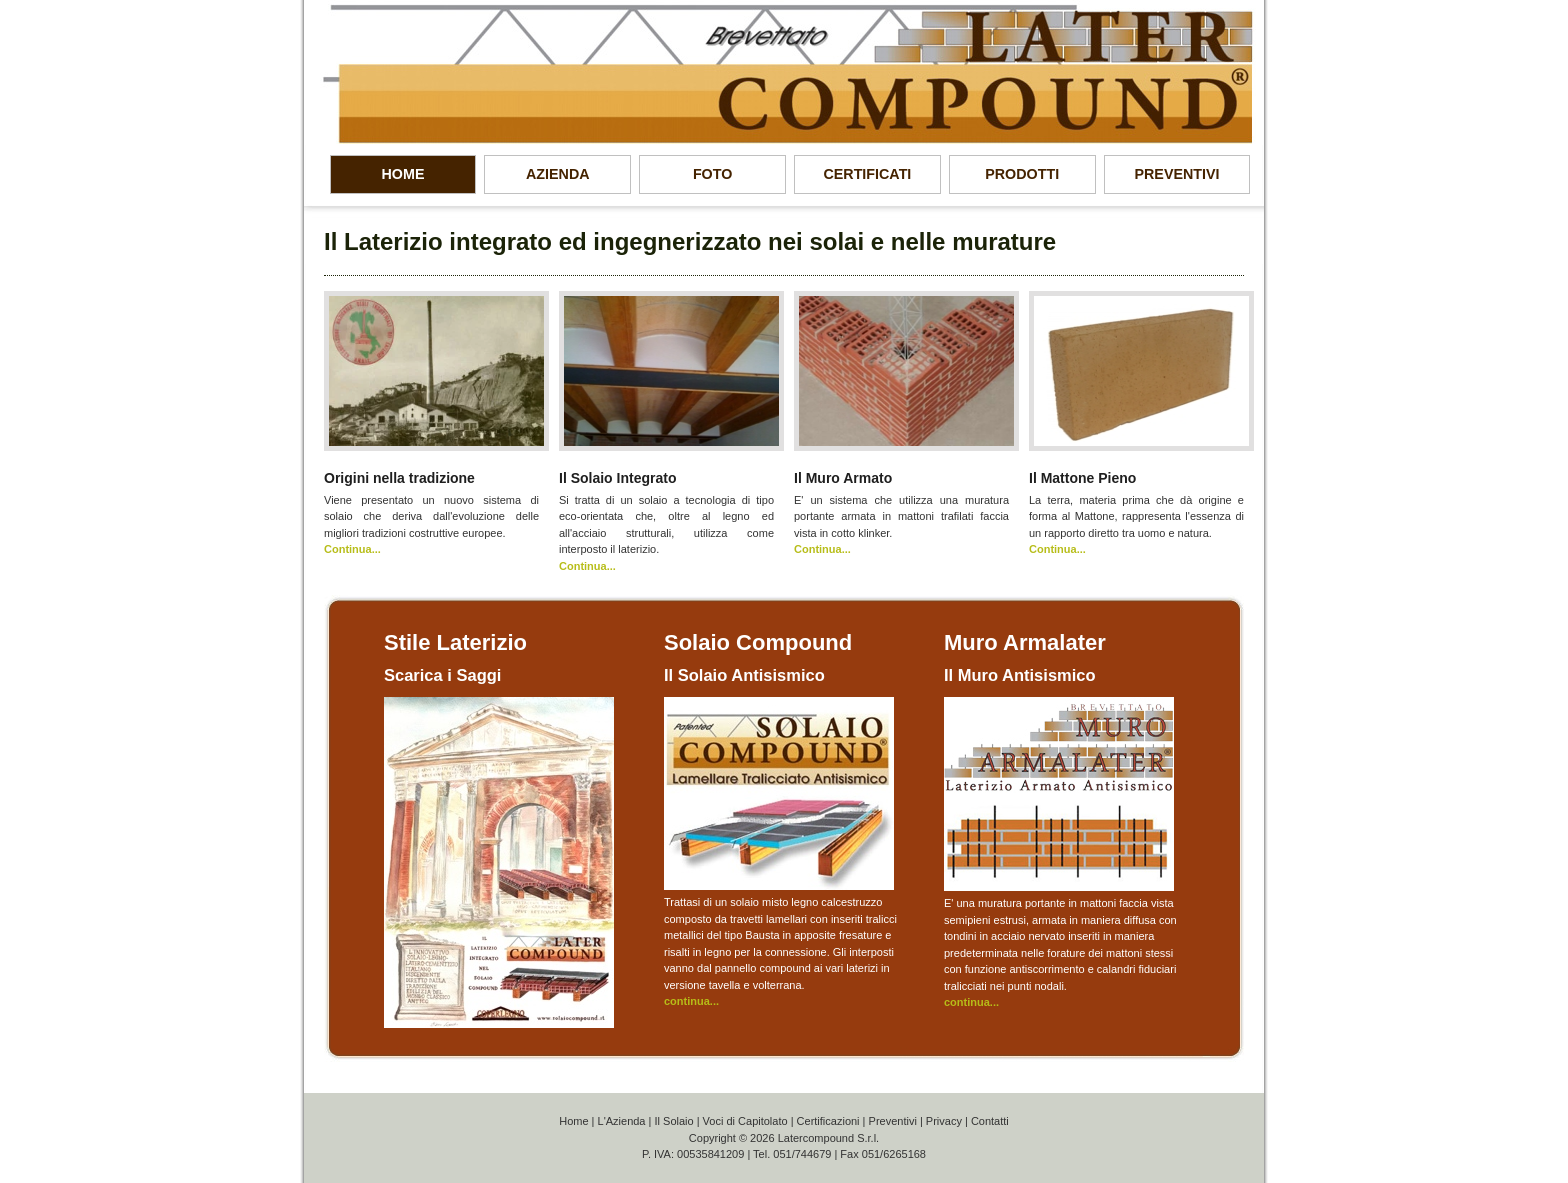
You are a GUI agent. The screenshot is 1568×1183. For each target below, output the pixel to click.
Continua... (352, 549)
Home (573, 1121)
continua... (691, 1001)
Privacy (944, 1121)
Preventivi (893, 1121)
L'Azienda (622, 1121)
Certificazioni (828, 1121)
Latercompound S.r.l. (829, 1138)
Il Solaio (673, 1121)
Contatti (990, 1121)
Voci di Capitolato (745, 1121)
